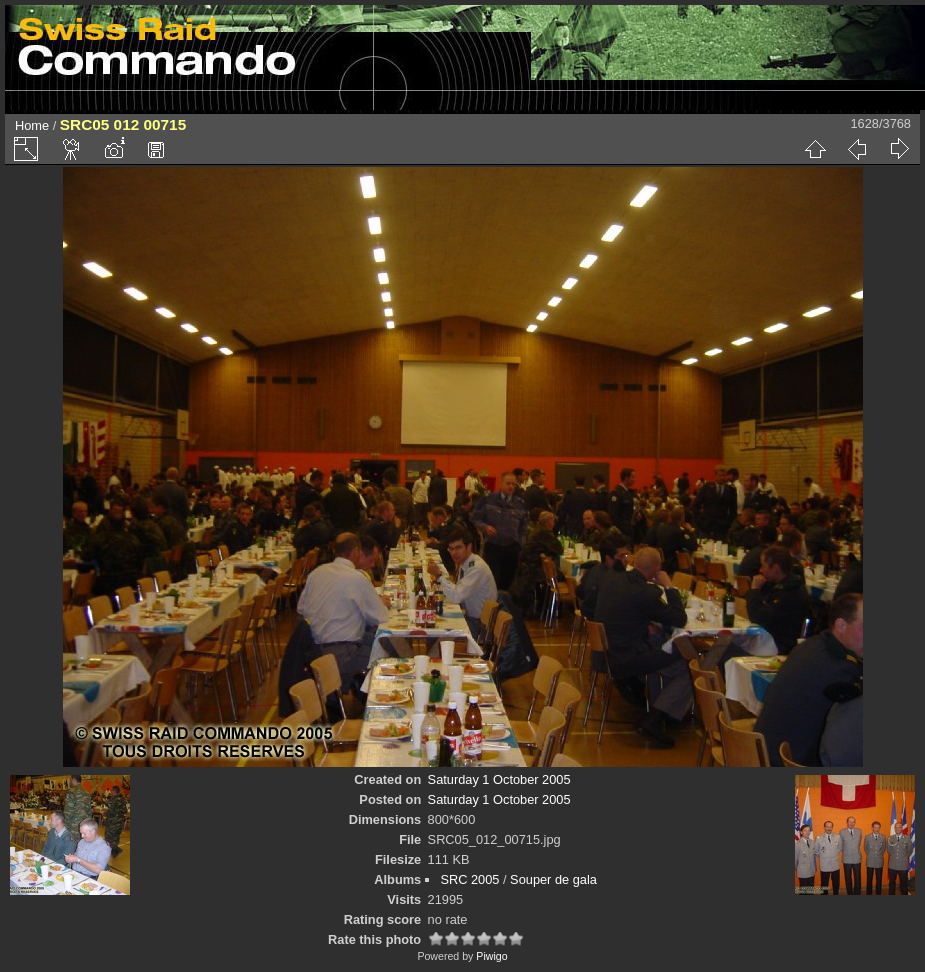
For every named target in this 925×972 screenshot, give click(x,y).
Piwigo (491, 956)
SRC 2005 (469, 879)
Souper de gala (553, 879)
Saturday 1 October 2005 (499, 779)
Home (32, 125)
